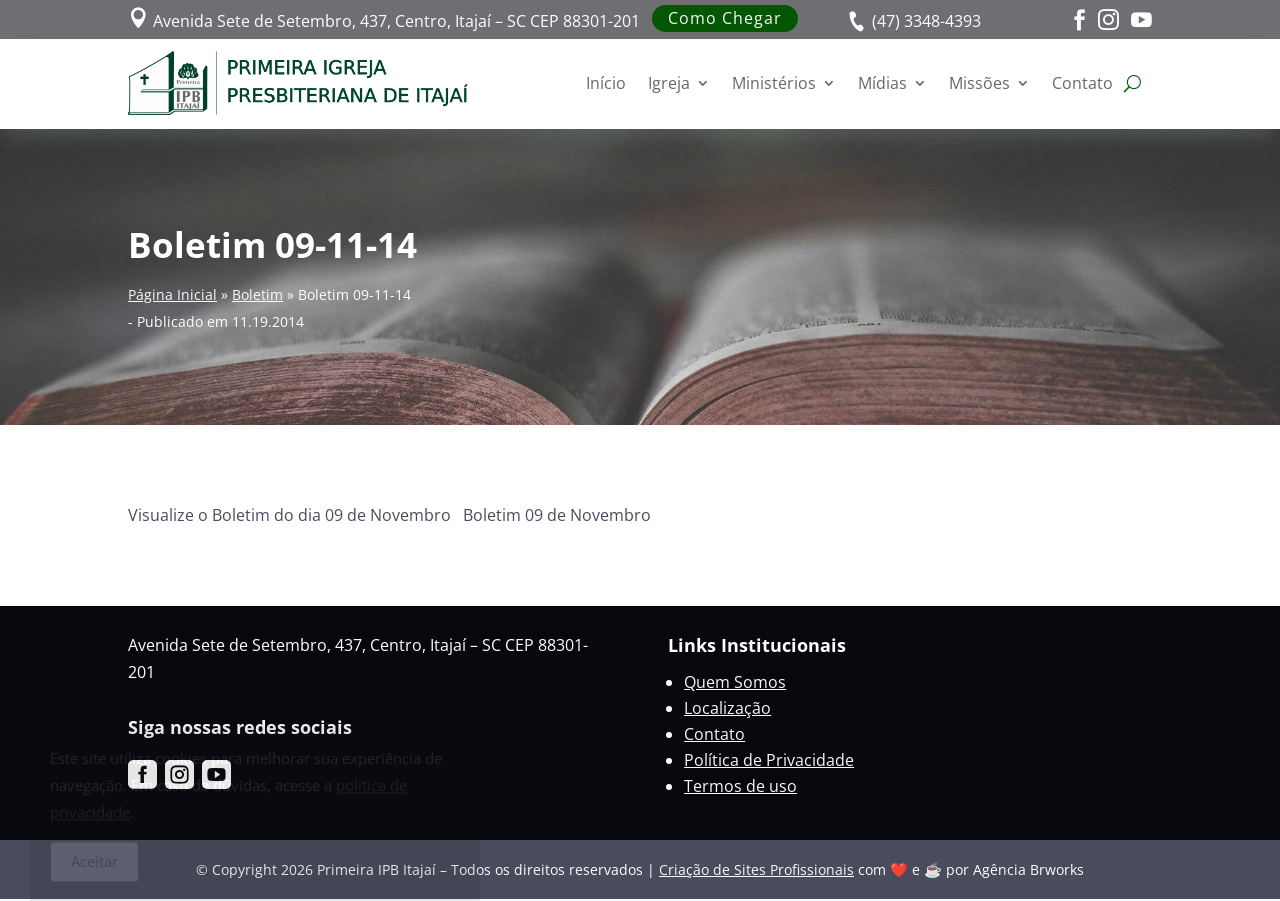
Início (606, 83)
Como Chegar (725, 18)
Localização (727, 708)
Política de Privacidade (769, 760)
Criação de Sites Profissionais (756, 869)
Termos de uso (740, 786)
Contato (1082, 83)
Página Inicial (172, 294)
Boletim (257, 294)
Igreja (669, 83)
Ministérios (774, 83)
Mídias (882, 83)
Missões (979, 83)
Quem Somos (735, 682)
